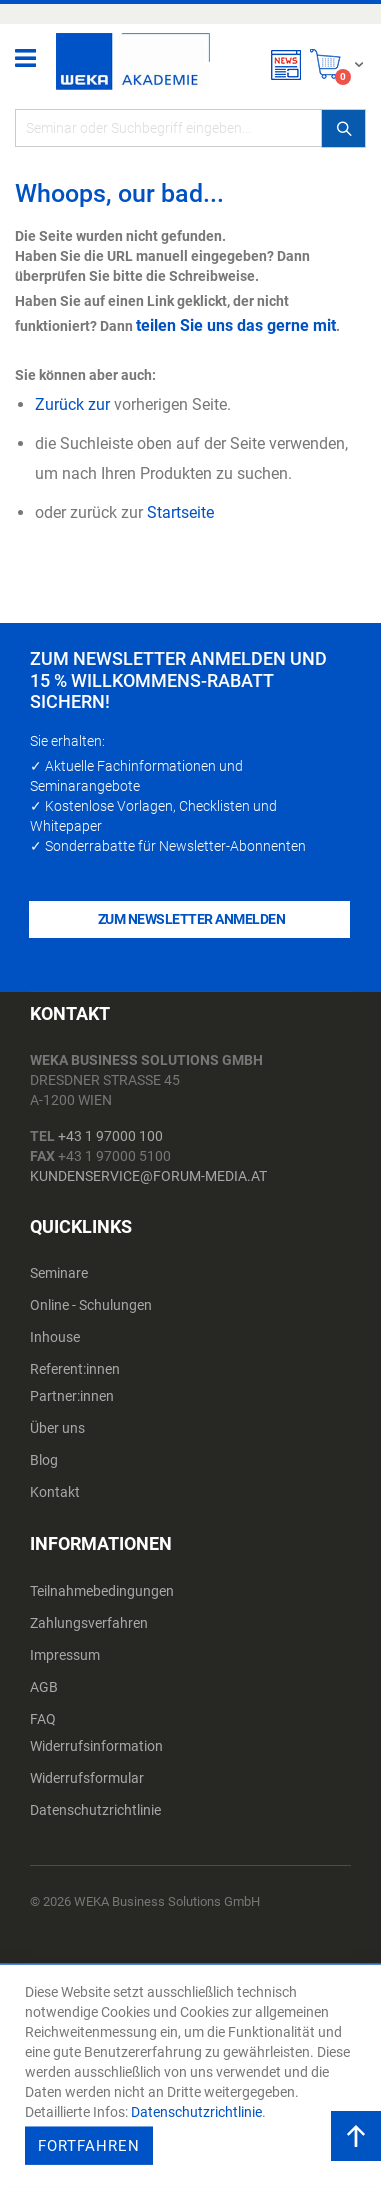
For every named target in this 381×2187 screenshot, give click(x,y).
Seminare (59, 1273)
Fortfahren (89, 2146)
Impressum (65, 1655)
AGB (44, 1687)
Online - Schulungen (91, 1305)
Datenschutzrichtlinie (95, 1810)
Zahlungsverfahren (89, 1623)
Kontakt (55, 1492)
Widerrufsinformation (96, 1746)
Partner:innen (72, 1396)
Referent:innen (75, 1369)
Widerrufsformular (87, 1778)
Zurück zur (72, 404)
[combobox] (190, 128)
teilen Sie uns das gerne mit (236, 325)
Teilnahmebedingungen (102, 1591)
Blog (44, 1460)
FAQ (43, 1719)
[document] (193, 2076)
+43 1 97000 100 (110, 1136)
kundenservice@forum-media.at (148, 1176)
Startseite (180, 512)
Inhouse (55, 1337)
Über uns (57, 1428)
